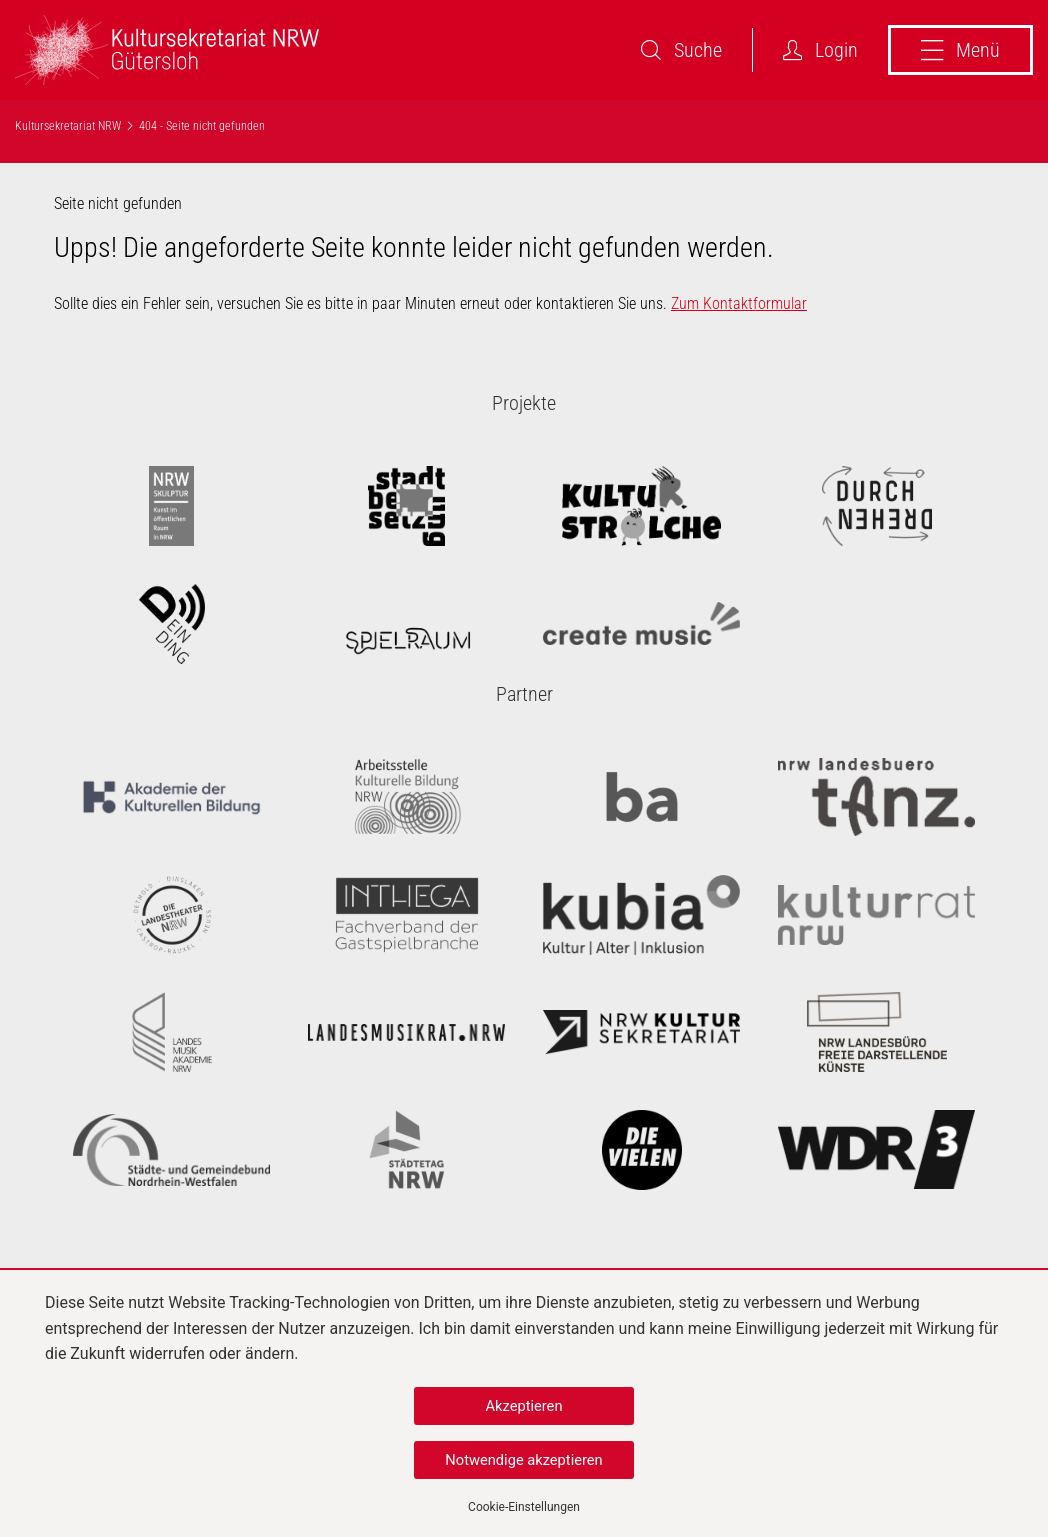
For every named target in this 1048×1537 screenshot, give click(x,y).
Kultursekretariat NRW (68, 126)
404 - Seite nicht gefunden (202, 126)
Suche (681, 50)
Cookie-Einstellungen (524, 1507)
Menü (960, 50)
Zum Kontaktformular (739, 303)
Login (820, 50)
